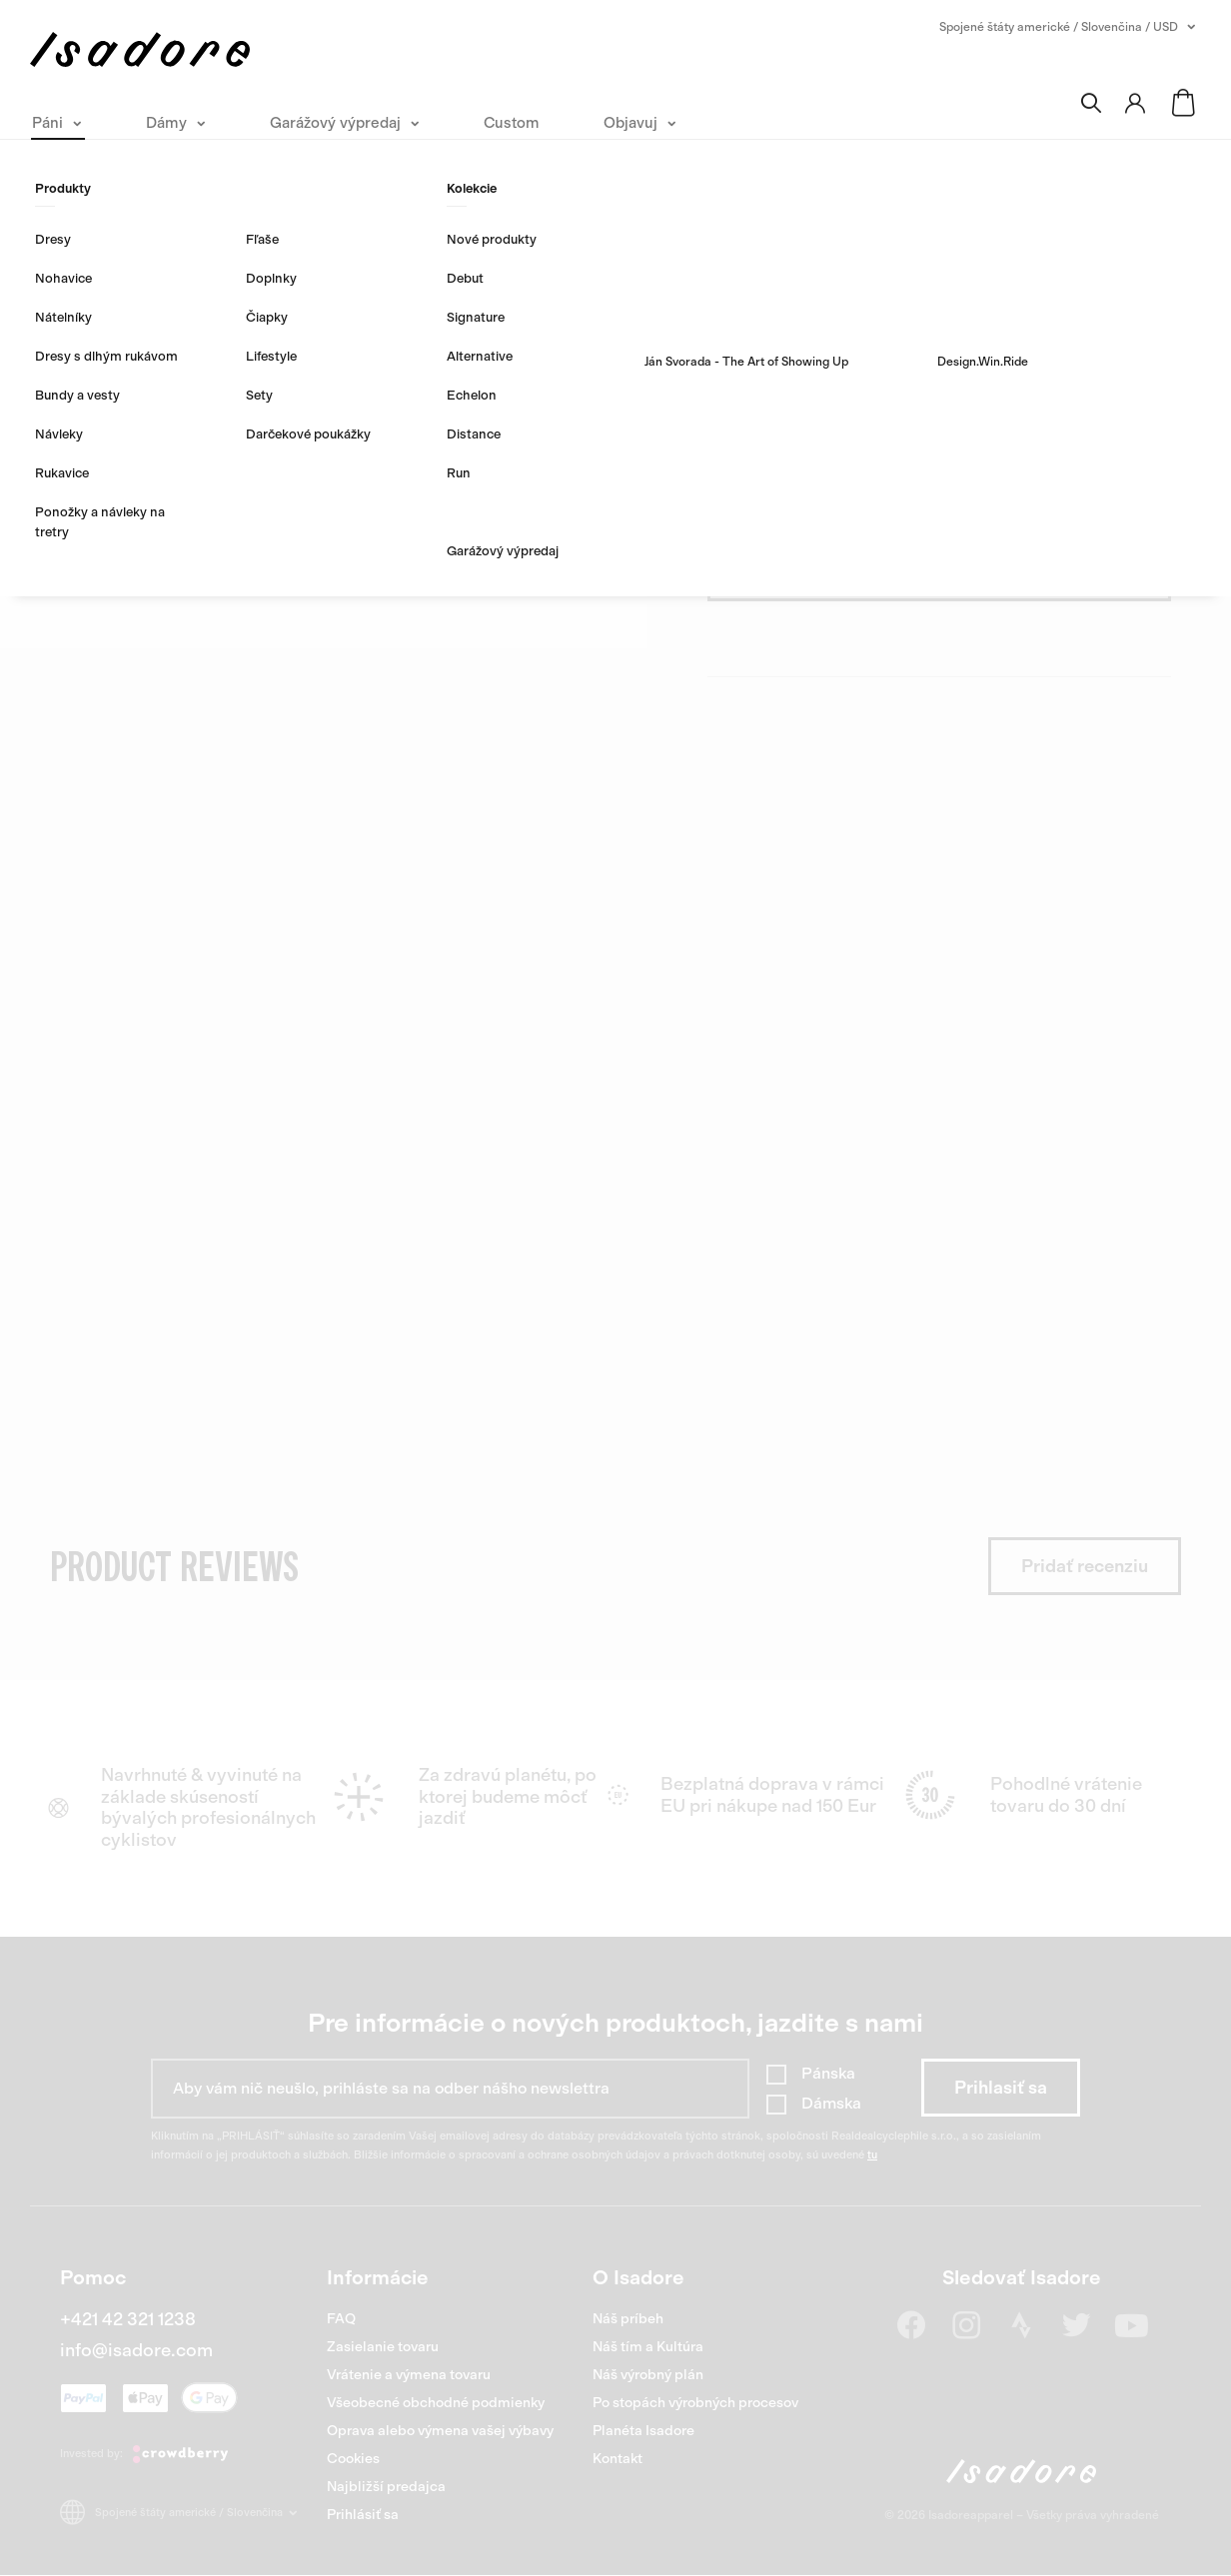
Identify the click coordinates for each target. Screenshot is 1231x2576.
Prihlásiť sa (363, 2514)
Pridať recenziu (1084, 1566)
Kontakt (617, 2458)
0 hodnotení (913, 243)
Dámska (831, 2103)
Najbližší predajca (386, 2486)
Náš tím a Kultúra (648, 2346)
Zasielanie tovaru (383, 2346)
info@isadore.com (136, 2350)
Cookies (353, 2458)
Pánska (828, 2073)
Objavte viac (759, 357)
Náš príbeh (628, 2318)
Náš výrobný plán (648, 2374)
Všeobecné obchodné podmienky (436, 2402)
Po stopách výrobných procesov (695, 2402)
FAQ (341, 2318)
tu (872, 2154)
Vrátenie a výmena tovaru (409, 2374)
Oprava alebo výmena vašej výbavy (440, 2430)
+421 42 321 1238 (128, 2319)
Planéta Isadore (643, 2430)
